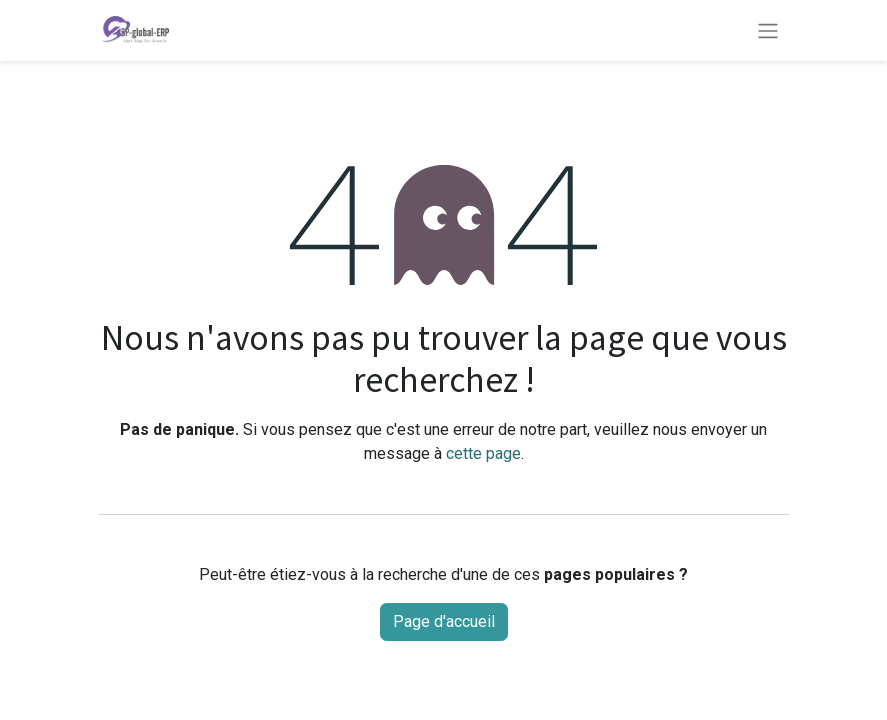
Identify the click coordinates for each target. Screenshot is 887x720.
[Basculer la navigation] (768, 30)
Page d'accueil (444, 621)
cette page (483, 453)
